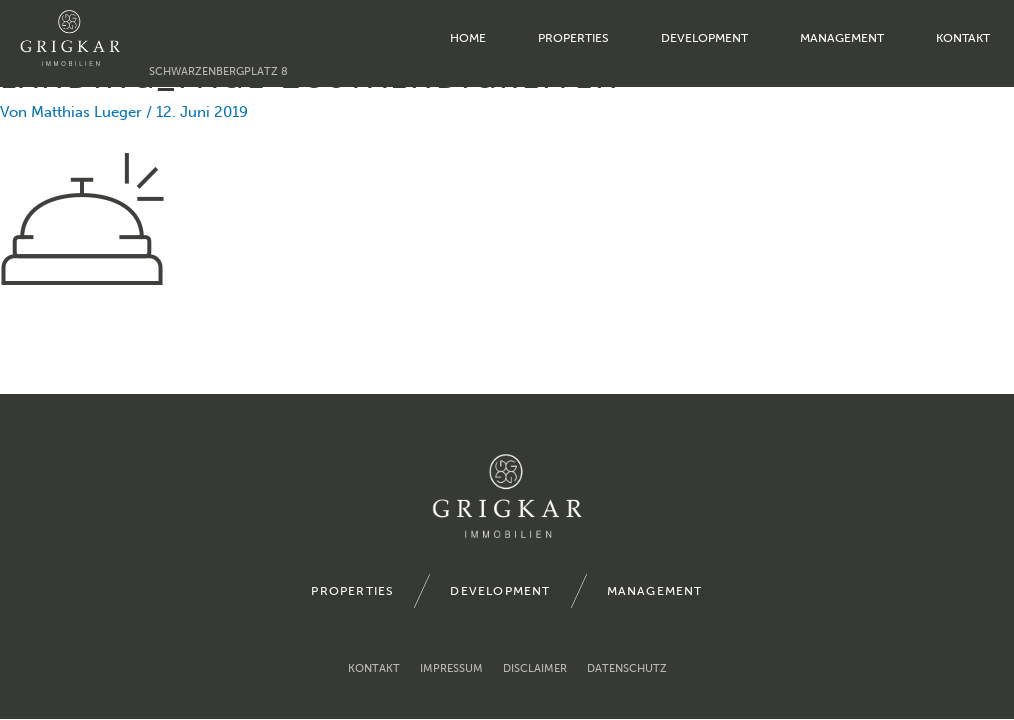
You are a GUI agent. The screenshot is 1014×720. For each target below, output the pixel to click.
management (842, 38)
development (704, 38)
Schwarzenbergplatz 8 (218, 71)
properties (573, 38)
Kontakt (963, 38)
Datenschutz (627, 668)
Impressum (451, 668)
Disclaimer (535, 668)
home (468, 38)
